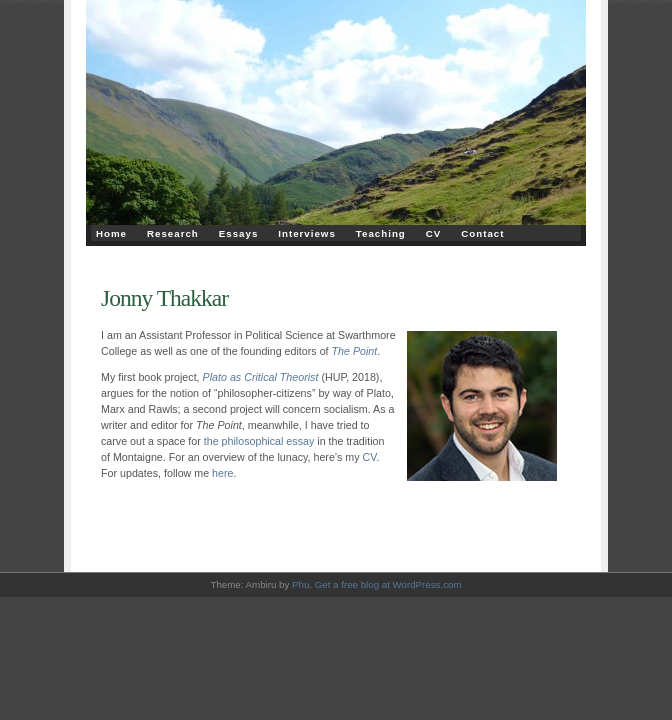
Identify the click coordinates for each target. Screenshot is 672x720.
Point (363, 351)
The (341, 351)
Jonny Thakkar (164, 298)
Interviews (307, 233)
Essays (239, 233)
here (222, 473)
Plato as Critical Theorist (261, 377)
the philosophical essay (259, 441)
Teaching (381, 233)
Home (111, 233)
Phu (300, 584)
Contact (482, 233)
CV (434, 233)
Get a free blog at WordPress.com (388, 584)
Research (173, 233)
